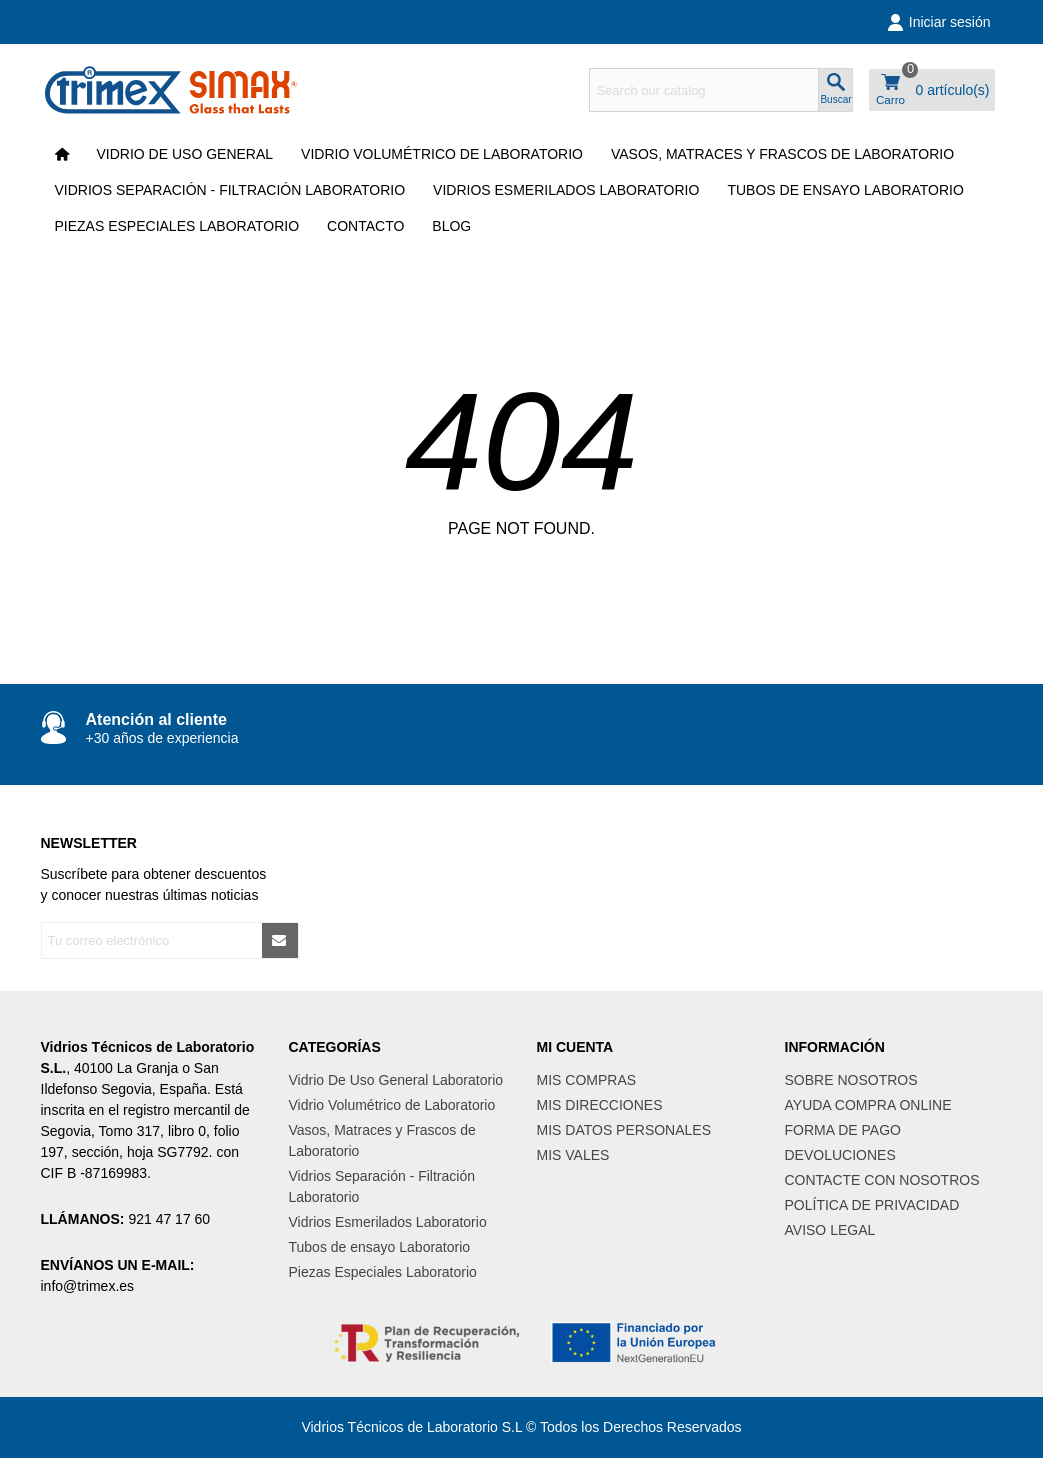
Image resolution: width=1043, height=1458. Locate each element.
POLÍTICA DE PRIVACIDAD (872, 1205)
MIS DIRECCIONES (600, 1105)
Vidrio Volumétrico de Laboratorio (442, 154)
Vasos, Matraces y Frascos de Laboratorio (782, 154)
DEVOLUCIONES (840, 1155)
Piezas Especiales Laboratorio (177, 226)
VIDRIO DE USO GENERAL (185, 154)
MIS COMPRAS (587, 1080)
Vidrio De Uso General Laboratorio (396, 1080)
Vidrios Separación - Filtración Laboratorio (230, 190)
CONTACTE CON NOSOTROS (882, 1180)
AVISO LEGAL (830, 1230)
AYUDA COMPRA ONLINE (868, 1105)
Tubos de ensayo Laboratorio (845, 190)
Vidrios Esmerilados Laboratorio (566, 190)
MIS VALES (573, 1155)
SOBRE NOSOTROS (851, 1080)
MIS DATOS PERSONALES (624, 1130)
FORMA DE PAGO (843, 1130)
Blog (451, 226)
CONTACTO (365, 226)
